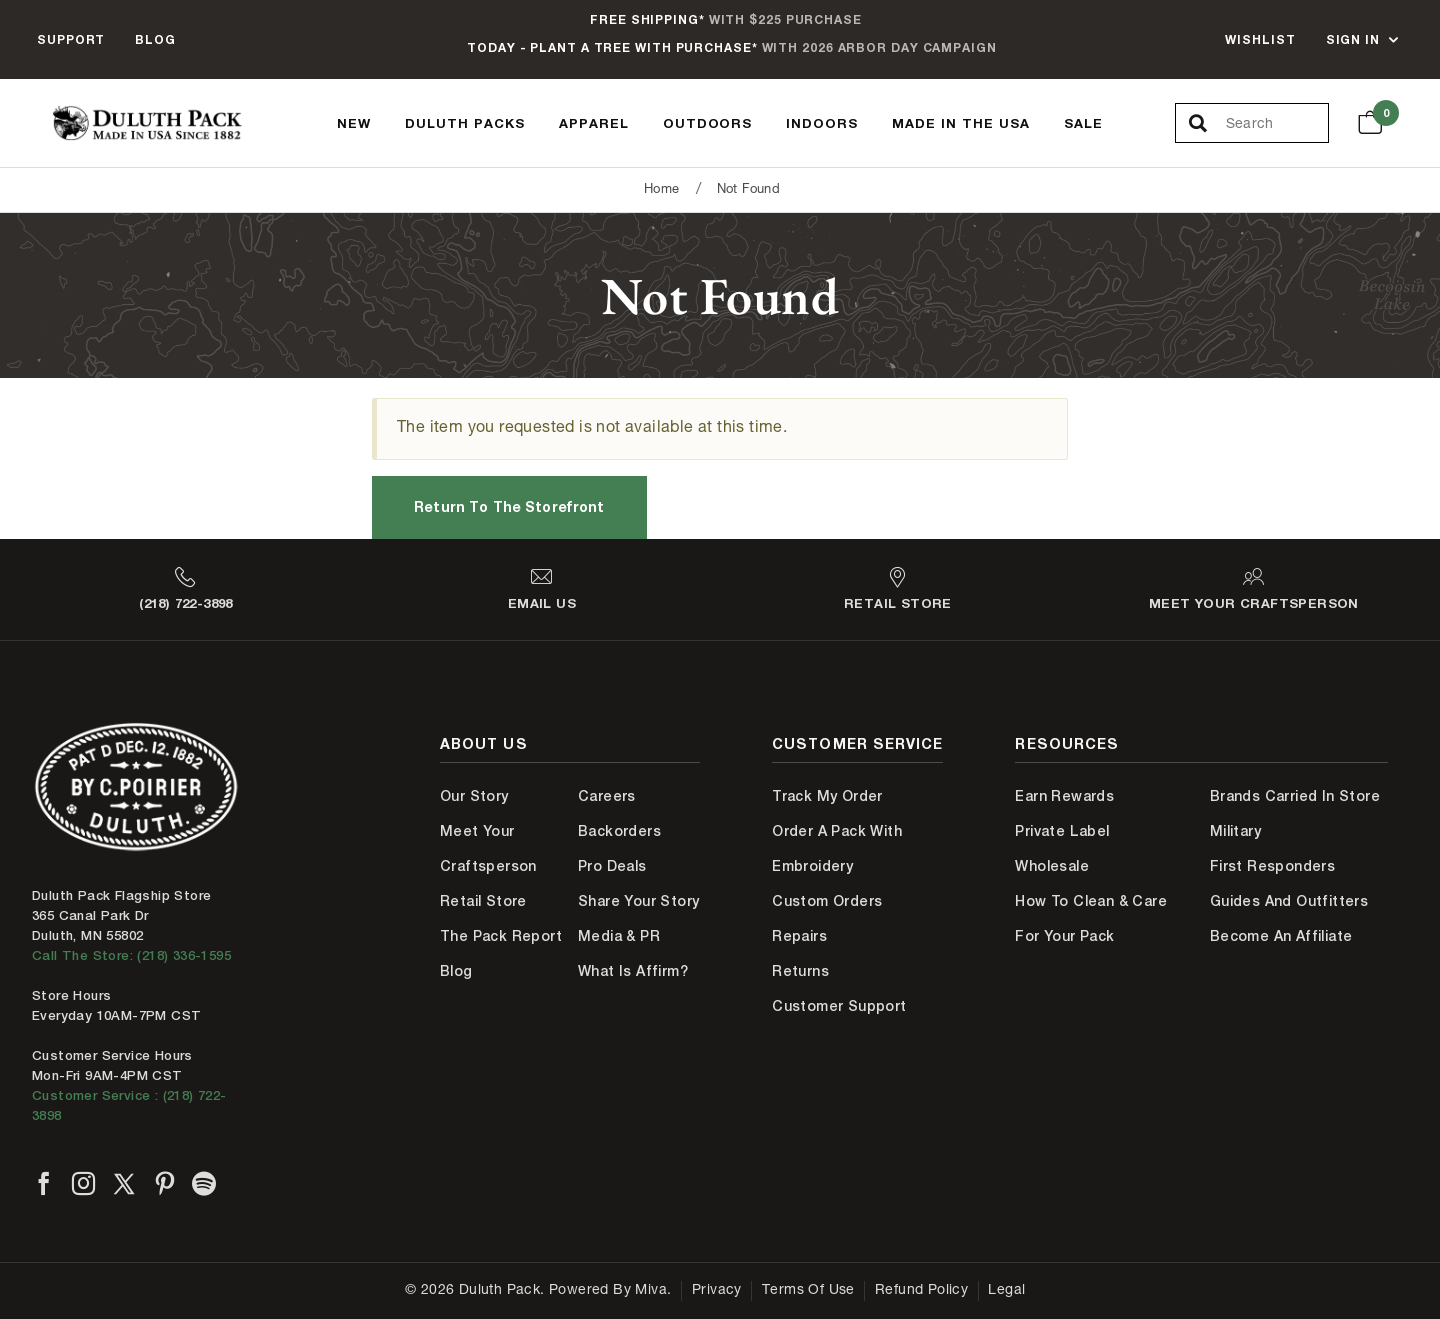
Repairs (799, 936)
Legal (1006, 1291)
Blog (155, 39)
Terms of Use (808, 1291)
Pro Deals (612, 866)
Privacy (717, 1291)
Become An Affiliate (1281, 936)
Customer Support (839, 1006)
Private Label (1062, 831)
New (354, 123)
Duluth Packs (465, 123)
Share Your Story (638, 901)
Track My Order (827, 796)
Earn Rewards (1064, 796)
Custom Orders (827, 901)
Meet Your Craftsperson (488, 848)
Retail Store (483, 901)
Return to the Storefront (509, 506)
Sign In (1353, 39)
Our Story (474, 796)
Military (1235, 831)
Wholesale (1052, 866)
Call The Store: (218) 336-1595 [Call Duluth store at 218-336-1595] (131, 955)
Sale (1083, 123)
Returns (800, 971)
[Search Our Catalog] (1277, 124)
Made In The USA (961, 123)
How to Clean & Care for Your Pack (1091, 918)
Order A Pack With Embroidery (837, 848)
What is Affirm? (633, 971)
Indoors (822, 123)
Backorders (619, 831)
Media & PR (619, 936)
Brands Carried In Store (1295, 796)
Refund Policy (921, 1291)
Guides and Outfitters (1289, 901)
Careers (607, 796)
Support (71, 39)
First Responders (1272, 866)
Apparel (594, 123)
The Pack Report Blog (501, 953)
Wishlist (1260, 39)
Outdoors (708, 123)
